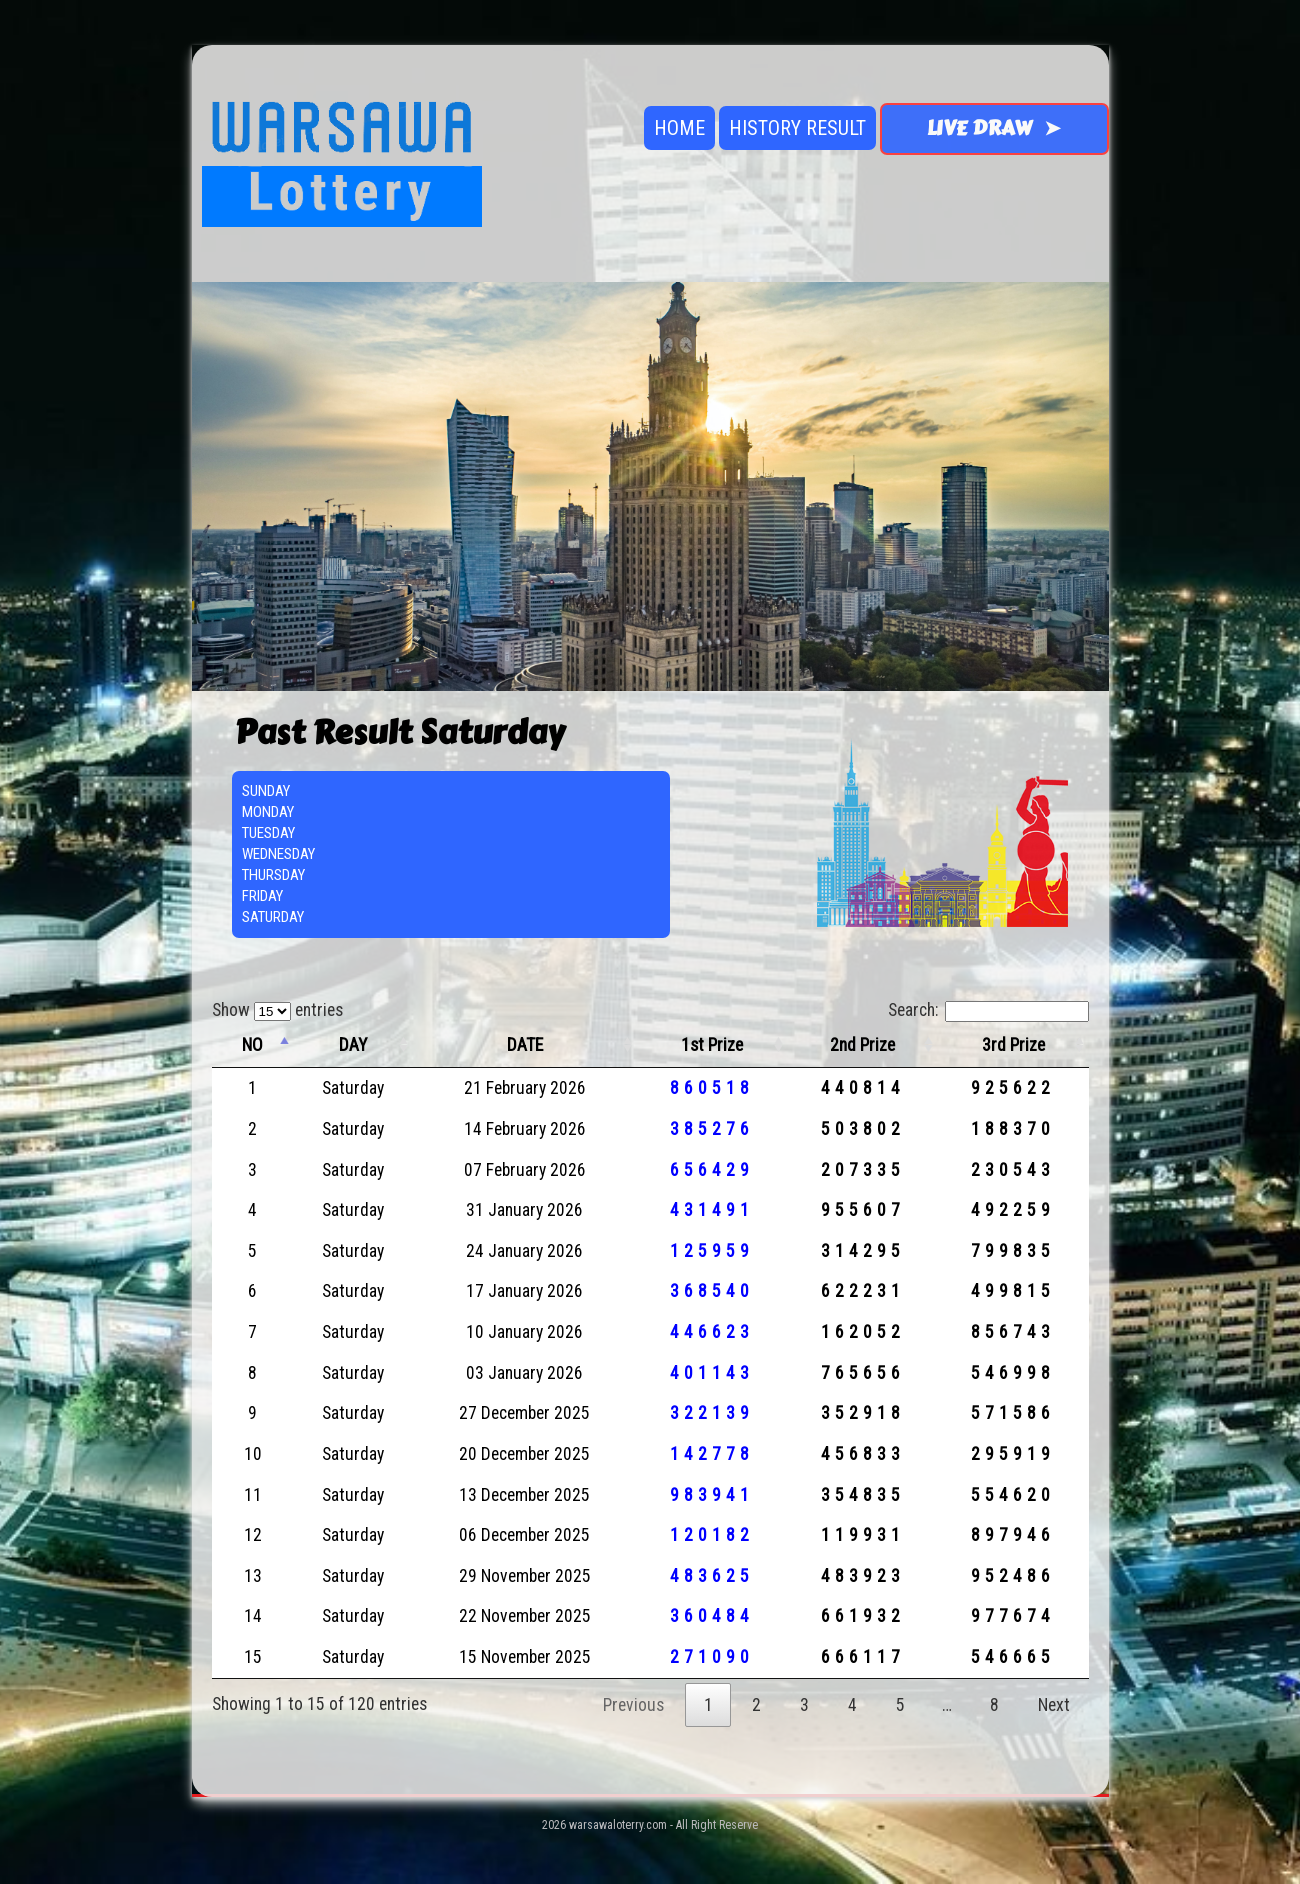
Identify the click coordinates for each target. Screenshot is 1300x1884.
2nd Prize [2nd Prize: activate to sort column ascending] (862, 1045)
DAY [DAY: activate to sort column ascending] (353, 1045)
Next (1054, 1705)
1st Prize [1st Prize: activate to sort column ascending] (712, 1045)
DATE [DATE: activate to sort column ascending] (525, 1045)
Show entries (277, 1010)
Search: (988, 1010)
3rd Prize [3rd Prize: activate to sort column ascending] (1013, 1045)
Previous (633, 1705)
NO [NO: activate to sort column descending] (252, 1045)
